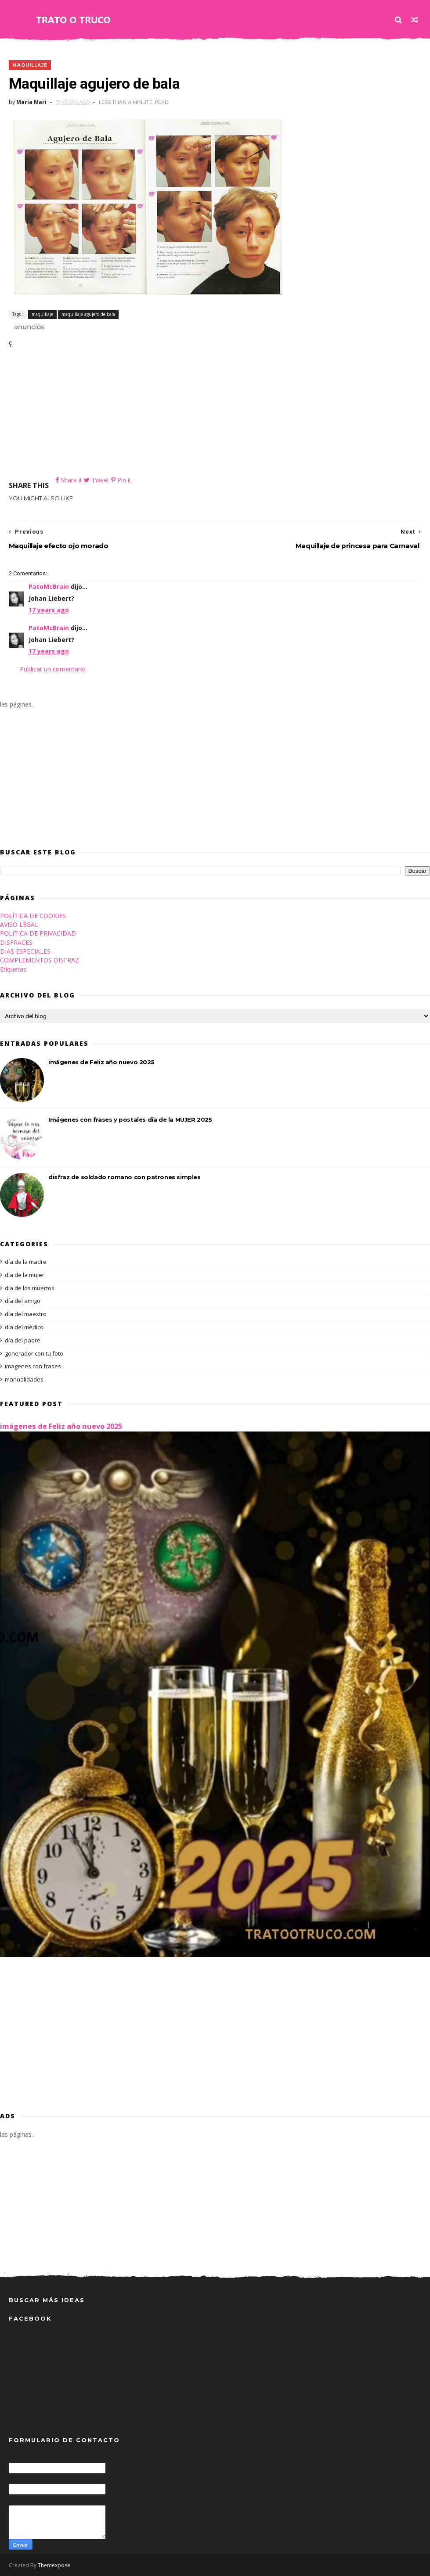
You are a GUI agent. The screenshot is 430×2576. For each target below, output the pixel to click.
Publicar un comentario (53, 669)
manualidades (24, 1379)
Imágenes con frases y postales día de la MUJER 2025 (130, 1119)
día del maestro (26, 1314)
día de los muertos (29, 1288)
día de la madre (26, 1262)
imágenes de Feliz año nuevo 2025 (101, 1062)
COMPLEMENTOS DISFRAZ (39, 960)
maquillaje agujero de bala (88, 314)
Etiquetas (13, 969)
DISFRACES (16, 942)
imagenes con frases (33, 1366)
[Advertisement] (215, 413)
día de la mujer (24, 1275)
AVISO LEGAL (19, 924)
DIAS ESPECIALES (25, 951)
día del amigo (22, 1301)
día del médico (24, 1327)
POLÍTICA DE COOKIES (33, 915)
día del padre (22, 1340)
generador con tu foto (34, 1353)
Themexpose (54, 2565)
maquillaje (29, 65)
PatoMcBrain (49, 586)
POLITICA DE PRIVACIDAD (38, 933)
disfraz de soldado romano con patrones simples (124, 1176)
